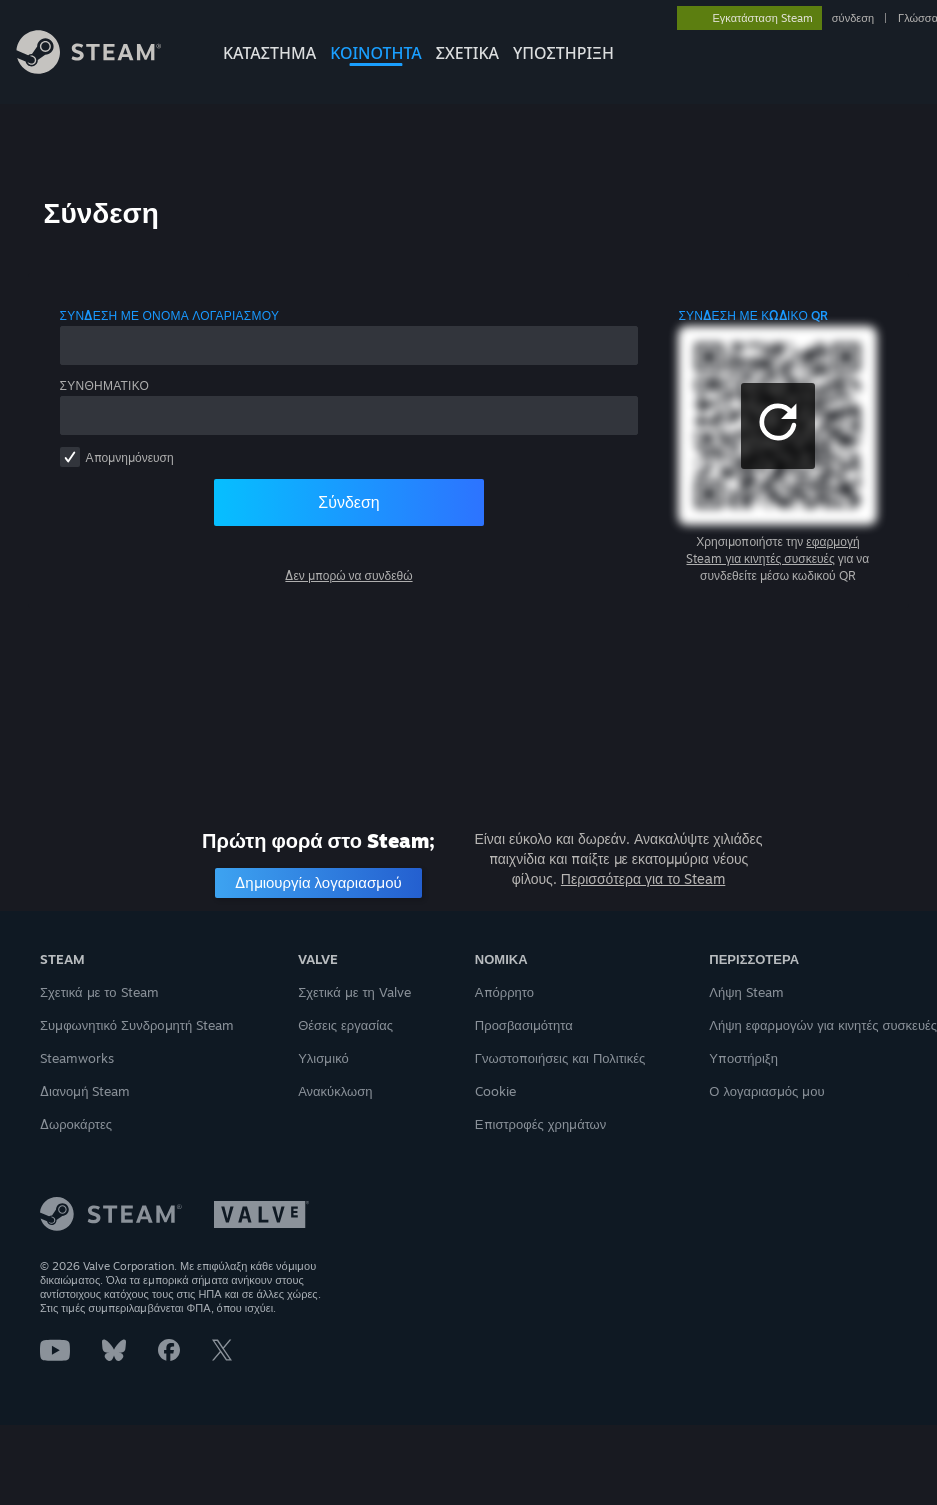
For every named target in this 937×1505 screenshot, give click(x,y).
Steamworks (77, 1058)
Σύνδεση (348, 502)
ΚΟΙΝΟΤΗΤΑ (376, 53)
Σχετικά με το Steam (99, 992)
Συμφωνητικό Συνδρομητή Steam (137, 1025)
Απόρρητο (504, 992)
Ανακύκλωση (335, 1091)
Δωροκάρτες (76, 1124)
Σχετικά (467, 53)
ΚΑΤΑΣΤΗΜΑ (269, 53)
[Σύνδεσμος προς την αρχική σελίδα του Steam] (104, 68)
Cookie (495, 1091)
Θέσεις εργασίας (345, 1025)
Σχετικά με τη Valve (354, 992)
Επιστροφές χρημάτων (540, 1124)
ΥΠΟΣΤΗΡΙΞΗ (563, 53)
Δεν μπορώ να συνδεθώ (348, 575)
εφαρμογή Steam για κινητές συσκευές (772, 550)
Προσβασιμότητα (524, 1025)
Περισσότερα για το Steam (643, 878)
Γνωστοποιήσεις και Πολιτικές (560, 1058)
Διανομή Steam (85, 1091)
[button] (778, 426)
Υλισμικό (323, 1058)
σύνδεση (853, 18)
